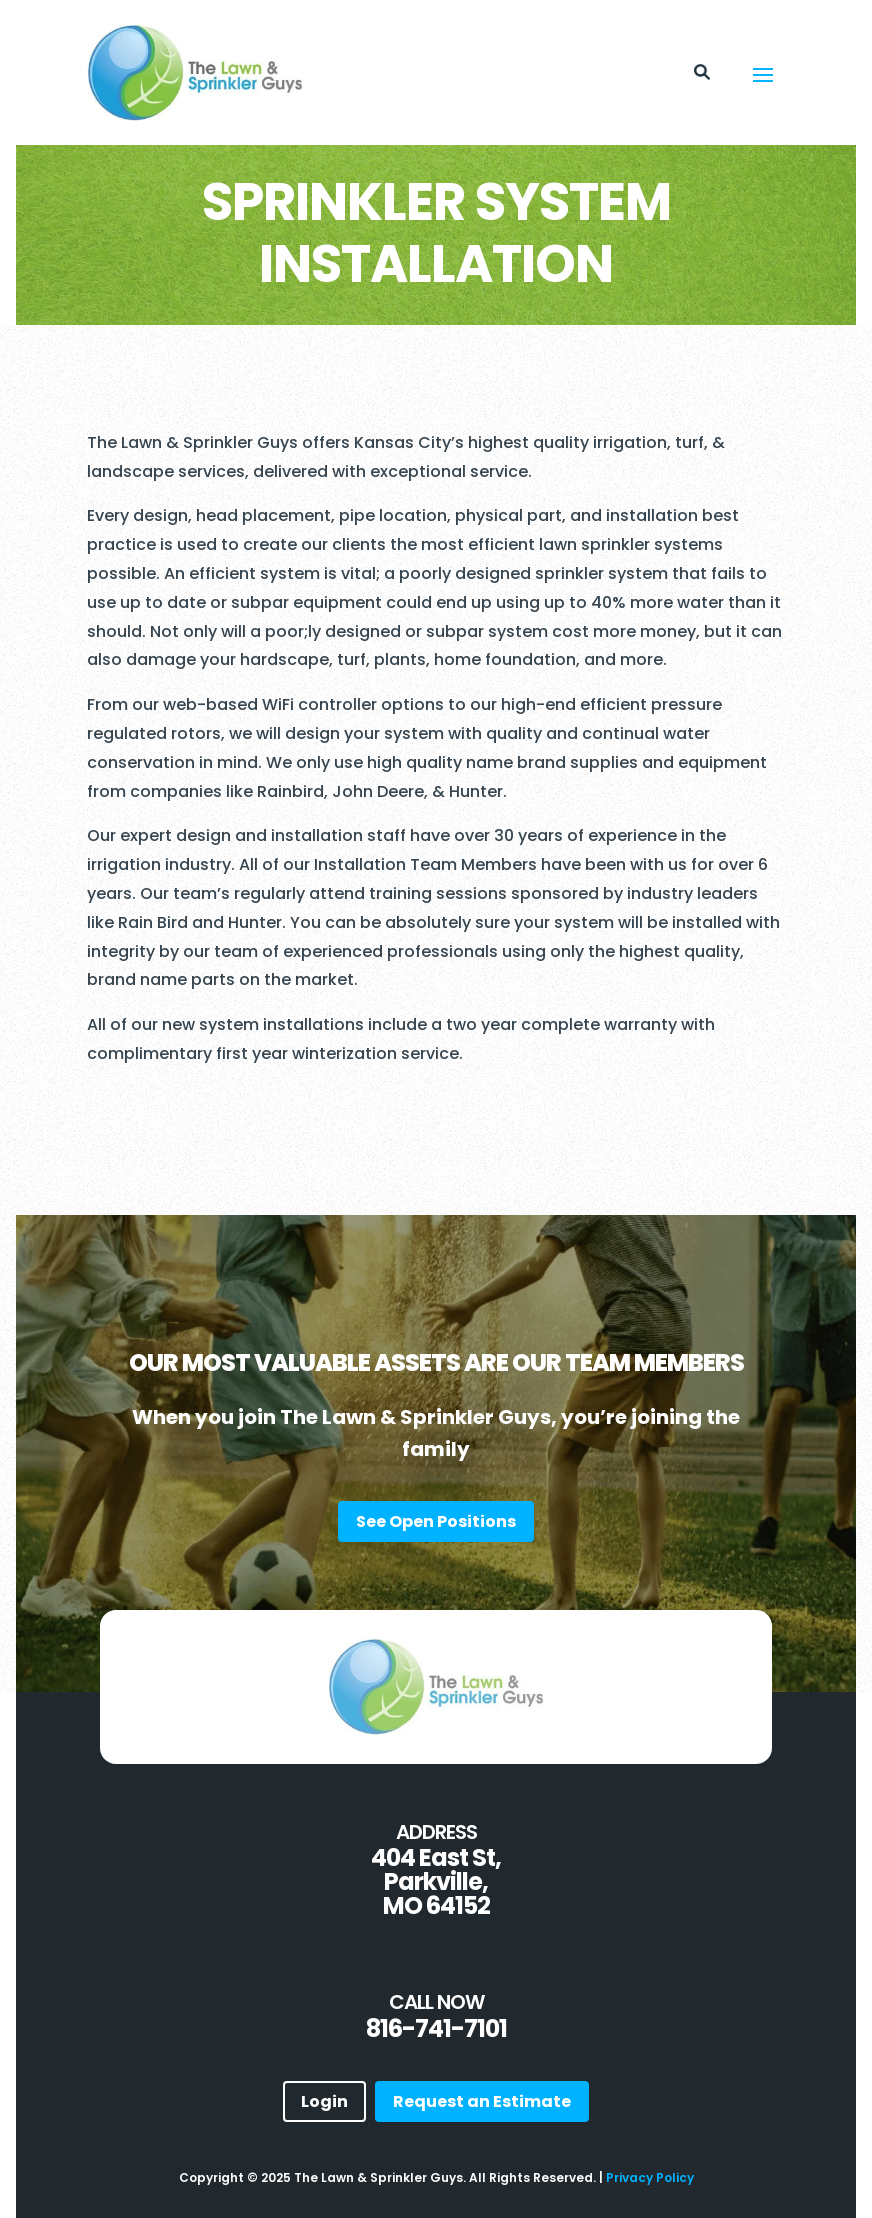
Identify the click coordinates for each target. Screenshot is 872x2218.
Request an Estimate (482, 2101)
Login (324, 2101)
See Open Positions (436, 1521)
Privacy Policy (650, 2177)
